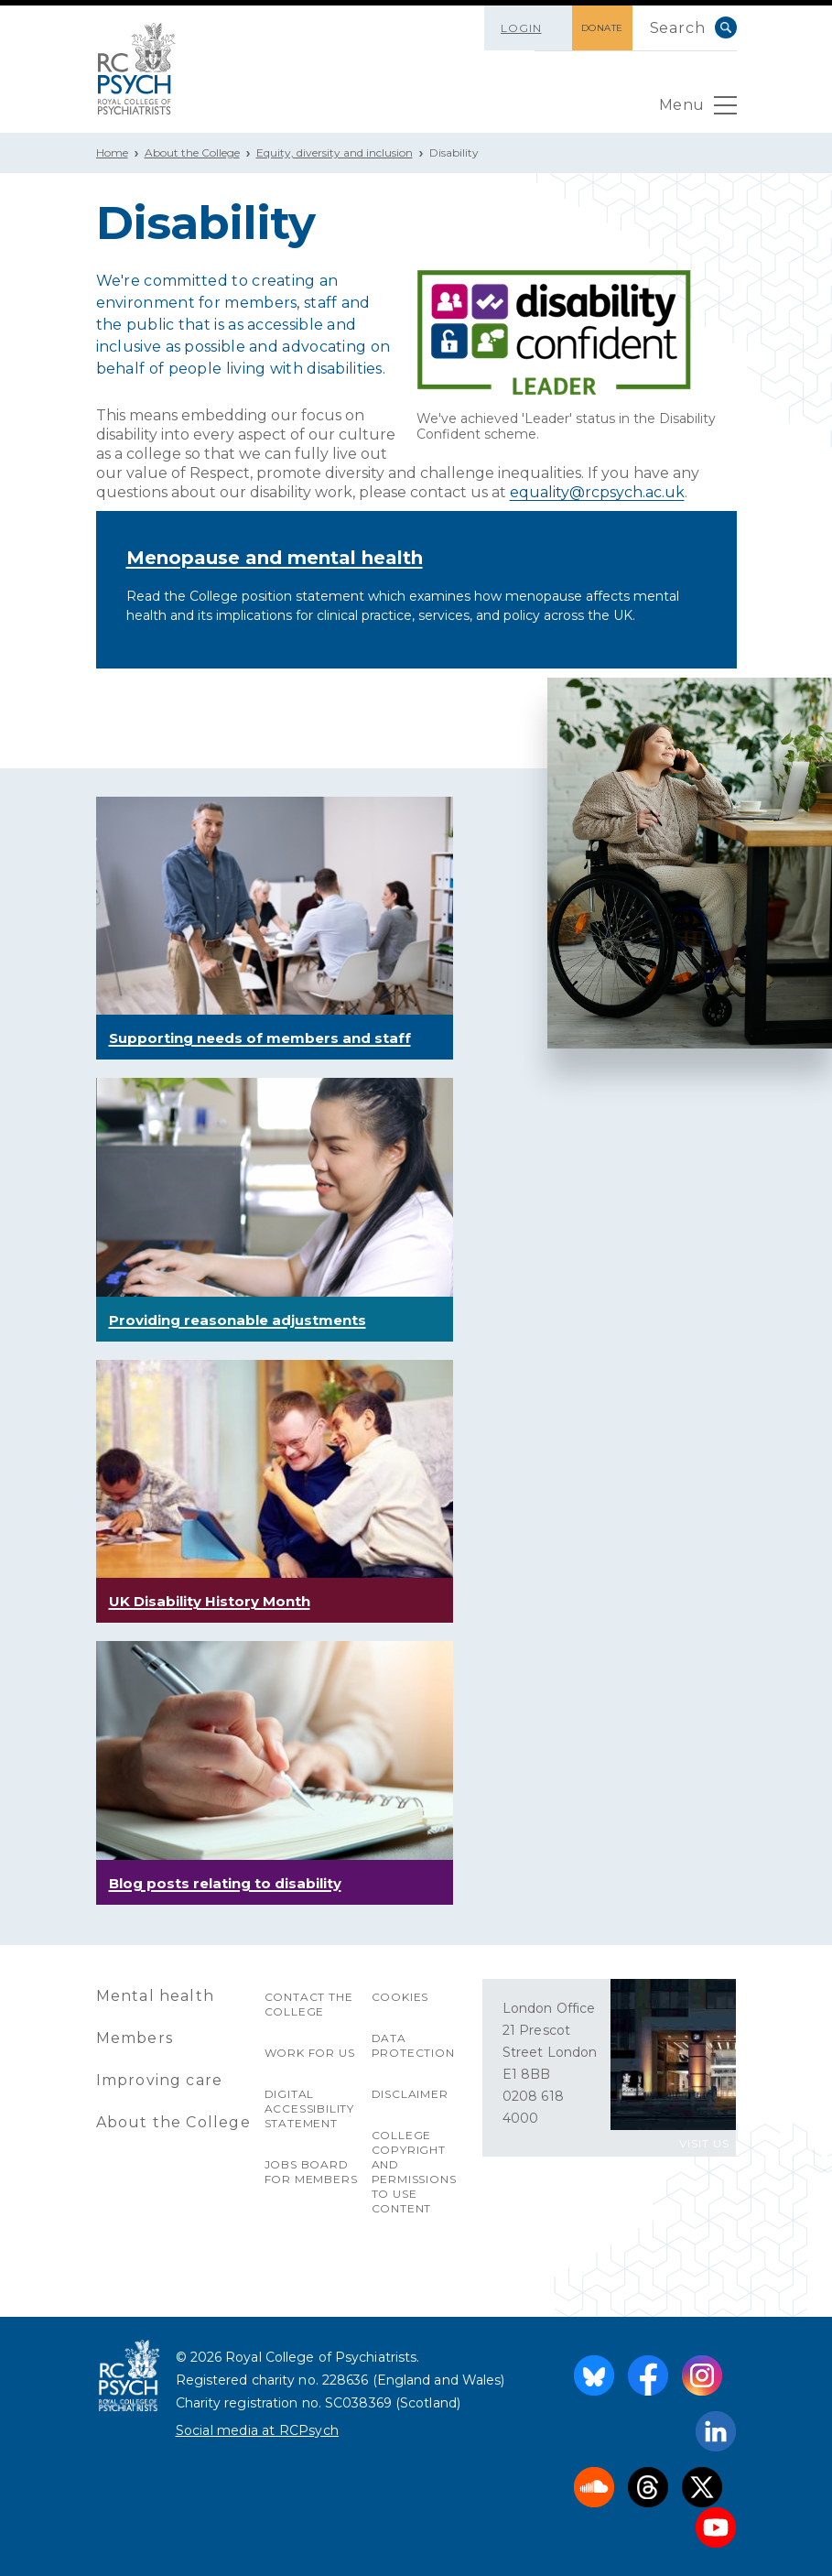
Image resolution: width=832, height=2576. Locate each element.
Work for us (310, 2053)
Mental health (155, 1996)
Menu (698, 110)
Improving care (159, 2080)
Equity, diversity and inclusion (334, 152)
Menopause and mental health (274, 558)
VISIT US (704, 2143)
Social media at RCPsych (258, 2430)
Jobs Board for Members (311, 2172)
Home (112, 152)
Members (134, 2038)
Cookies (400, 1997)
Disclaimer (410, 2094)
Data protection (413, 2045)
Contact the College (309, 2004)
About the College (192, 152)
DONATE (602, 28)
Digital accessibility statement (309, 2108)
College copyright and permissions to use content (414, 2171)
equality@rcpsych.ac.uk (597, 492)
